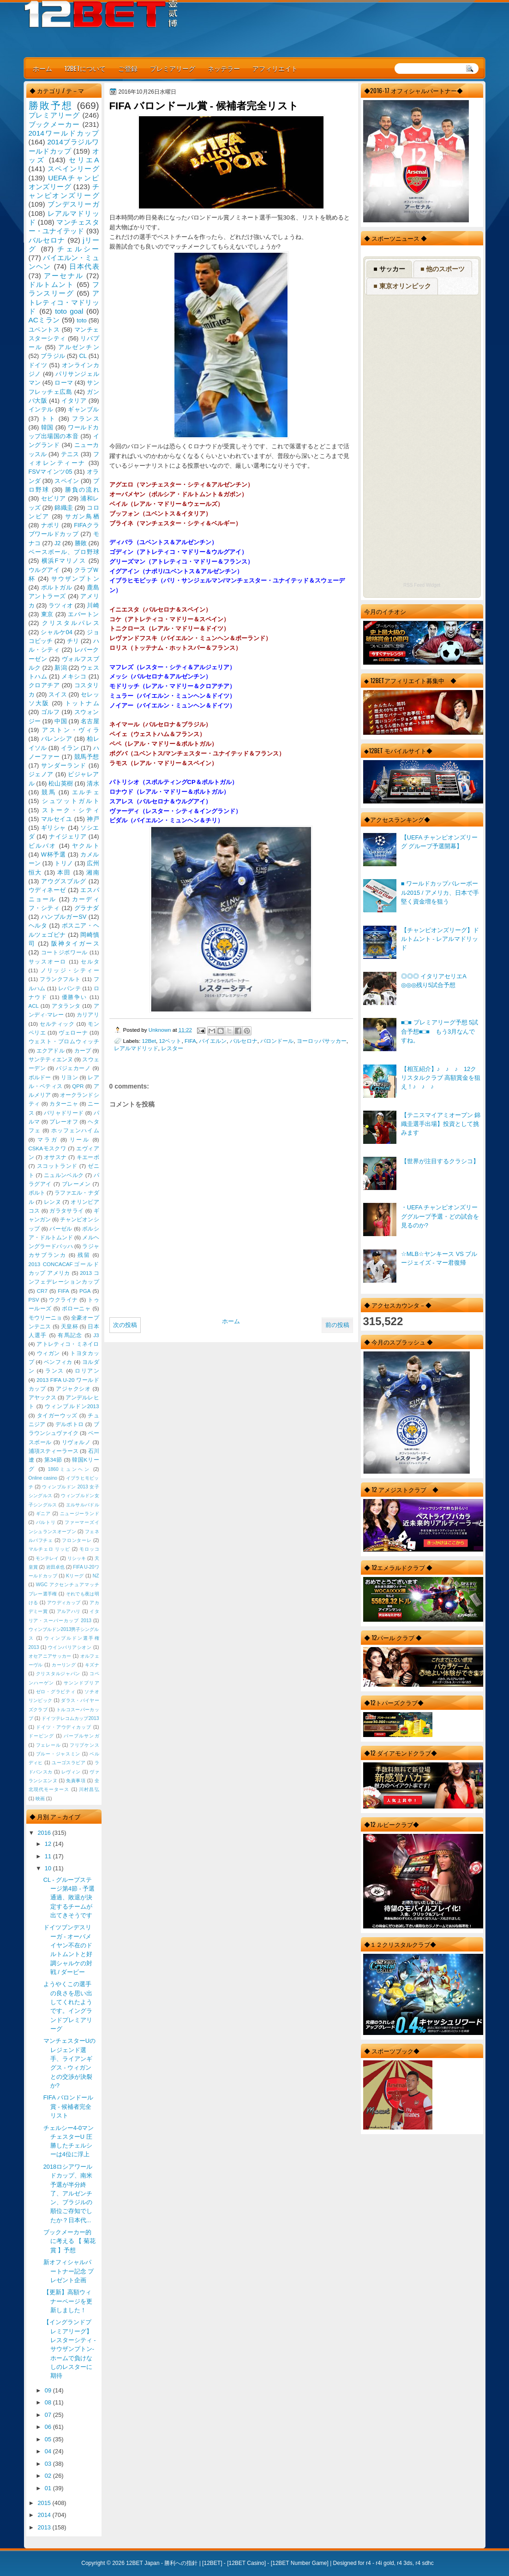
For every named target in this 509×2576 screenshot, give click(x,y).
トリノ (63, 863)
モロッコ (89, 1549)
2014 (44, 2514)
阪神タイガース (75, 943)
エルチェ (85, 792)
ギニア (43, 1513)
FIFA (190, 1041)
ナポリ (50, 525)
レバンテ (69, 988)
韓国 (47, 427)
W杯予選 (53, 854)
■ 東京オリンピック (402, 286)
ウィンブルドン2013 (72, 1406)
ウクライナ (63, 1300)
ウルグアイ (44, 569)
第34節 (53, 1460)
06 (49, 2426)
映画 (40, 1798)
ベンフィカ (58, 1362)
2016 (44, 1832)
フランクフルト (60, 979)
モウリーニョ (45, 1318)
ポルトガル (56, 587)
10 (49, 1868)
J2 (57, 543)
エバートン (83, 614)
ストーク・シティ (70, 810)
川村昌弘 (89, 1789)
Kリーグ (75, 1575)
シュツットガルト (70, 800)
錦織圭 (63, 507)
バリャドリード (64, 1113)
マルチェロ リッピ (49, 1549)
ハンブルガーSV (64, 916)
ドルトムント (51, 284)
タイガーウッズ (57, 1415)
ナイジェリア (67, 836)
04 (49, 2451)
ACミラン (44, 320)
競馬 (49, 792)
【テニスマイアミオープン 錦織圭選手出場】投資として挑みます (441, 1124)
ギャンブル (83, 409)
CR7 (42, 1291)
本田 (64, 872)
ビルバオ (42, 845)
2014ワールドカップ (64, 133)
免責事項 (75, 1780)
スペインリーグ (73, 169)
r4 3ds (404, 2563)
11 (49, 1856)
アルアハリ (69, 1611)
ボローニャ (76, 1308)
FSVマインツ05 (50, 471)
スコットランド (57, 1166)
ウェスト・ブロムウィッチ (64, 1041)
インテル (41, 409)
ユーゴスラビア (68, 1762)
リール (80, 1139)
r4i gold (385, 2563)
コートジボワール (64, 952)
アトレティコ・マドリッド (64, 302)
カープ (82, 1050)
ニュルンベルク (64, 1175)
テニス (70, 454)
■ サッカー (389, 269)
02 (49, 2475)
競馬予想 (86, 756)
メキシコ (73, 676)
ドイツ (38, 365)
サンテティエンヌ (51, 1059)
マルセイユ (56, 818)
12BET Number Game (299, 2563)
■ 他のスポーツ (442, 269)
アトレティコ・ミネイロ (67, 1344)
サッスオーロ (48, 961)
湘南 (92, 872)
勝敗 (81, 543)
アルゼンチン (78, 347)
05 (49, 2439)
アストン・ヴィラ (70, 729)
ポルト (37, 1193)
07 (49, 2414)
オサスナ (55, 1157)
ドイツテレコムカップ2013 (70, 1718)
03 (49, 2463)
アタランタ (66, 1006)
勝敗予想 (51, 105)
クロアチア (44, 685)
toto (81, 320)
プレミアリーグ (172, 68)
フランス (85, 418)
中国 (60, 721)
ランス (54, 1371)
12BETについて (85, 68)
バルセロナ (243, 1041)
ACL (34, 1006)
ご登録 (128, 68)
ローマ (63, 382)
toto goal (69, 311)
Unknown (161, 1030)
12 (49, 1843)
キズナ (92, 1664)
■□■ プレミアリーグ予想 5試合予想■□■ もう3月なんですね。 (440, 1031)
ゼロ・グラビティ (56, 1691)
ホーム (42, 68)
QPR (78, 1086)
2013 (44, 2527)
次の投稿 (125, 1324)
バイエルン (213, 1041)
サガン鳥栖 (82, 516)
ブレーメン (76, 1184)
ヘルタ (38, 925)
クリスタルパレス (70, 622)
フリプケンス (84, 1745)
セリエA (84, 160)
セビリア (53, 498)
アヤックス (42, 1397)
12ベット (170, 1041)
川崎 (93, 605)
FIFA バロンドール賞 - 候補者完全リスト (68, 2106)
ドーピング (41, 1735)
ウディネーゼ (47, 889)
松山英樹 (60, 783)
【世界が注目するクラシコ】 (440, 1161)
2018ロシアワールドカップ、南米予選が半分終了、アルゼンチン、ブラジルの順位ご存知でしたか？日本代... (68, 2193)
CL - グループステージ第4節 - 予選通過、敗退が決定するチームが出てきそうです (70, 1897)
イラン (70, 747)
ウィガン (48, 1353)
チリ (73, 640)
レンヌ (52, 1202)
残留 (84, 1255)
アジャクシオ (73, 1389)
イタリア (73, 400)
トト (49, 418)
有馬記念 (70, 1335)
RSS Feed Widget (421, 585)
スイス (57, 694)
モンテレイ (47, 1558)
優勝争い (74, 997)
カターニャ (63, 1104)
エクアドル (50, 1050)
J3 (96, 1335)
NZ (96, 1575)
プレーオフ (63, 1121)
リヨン (69, 1077)
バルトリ (46, 1522)
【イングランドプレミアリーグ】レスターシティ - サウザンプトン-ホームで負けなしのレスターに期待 (69, 2349)
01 (49, 2488)
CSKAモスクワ (47, 1148)
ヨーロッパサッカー (322, 1041)
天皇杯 (69, 1326)
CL (82, 355)
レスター (172, 1048)
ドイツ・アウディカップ (63, 1727)
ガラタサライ (66, 1211)
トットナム (82, 703)
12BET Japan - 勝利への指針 (162, 2563)
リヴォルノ (76, 1442)
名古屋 (90, 721)
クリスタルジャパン (58, 1673)
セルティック (57, 1024)
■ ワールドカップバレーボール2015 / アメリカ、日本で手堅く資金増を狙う (440, 892)
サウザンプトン (75, 578)
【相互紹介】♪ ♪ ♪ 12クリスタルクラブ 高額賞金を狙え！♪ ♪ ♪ (441, 1077)
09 (49, 2390)
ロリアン (87, 1371)
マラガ (47, 1139)
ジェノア (41, 774)
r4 (368, 2563)
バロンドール (276, 1041)
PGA (84, 1291)
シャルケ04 (56, 632)
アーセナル (63, 276)
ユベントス (44, 329)
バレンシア (56, 738)
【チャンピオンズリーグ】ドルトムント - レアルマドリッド (440, 939)
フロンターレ (76, 1540)
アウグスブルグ (63, 881)
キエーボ (88, 1157)
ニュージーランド (79, 1513)
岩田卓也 (55, 1567)
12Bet (149, 1041)
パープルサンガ (81, 1735)
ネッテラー (224, 68)
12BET (212, 2563)
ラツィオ (60, 605)
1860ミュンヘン (69, 1469)
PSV (34, 1300)
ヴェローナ (73, 1032)
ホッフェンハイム (75, 1130)
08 (49, 2402)
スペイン (66, 480)
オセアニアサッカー (50, 1656)
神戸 (93, 818)
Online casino (43, 1478)
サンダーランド (63, 765)
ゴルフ (50, 711)
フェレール (48, 1745)
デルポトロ (69, 1424)
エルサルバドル (82, 1504)
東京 (47, 614)
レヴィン (71, 1771)
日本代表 (84, 266)
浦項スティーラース (53, 1451)
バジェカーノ (73, 1068)
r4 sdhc (424, 2563)
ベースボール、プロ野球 (64, 551)
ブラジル (53, 355)
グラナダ (86, 907)
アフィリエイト (275, 68)
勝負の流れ (82, 489)
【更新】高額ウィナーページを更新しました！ (67, 2301)
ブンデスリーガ (73, 204)
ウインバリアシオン (70, 1647)
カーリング (64, 1664)
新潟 (60, 667)
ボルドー (40, 1077)
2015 (44, 2502)
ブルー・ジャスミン (58, 1753)
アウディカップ (64, 1602)
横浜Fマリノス (64, 560)
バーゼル (60, 1228)
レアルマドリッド (136, 1048)
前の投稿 (337, 1324)
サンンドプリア (81, 1682)
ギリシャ (53, 827)
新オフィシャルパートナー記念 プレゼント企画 (68, 2271)
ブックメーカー (54, 124)
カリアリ (88, 1014)
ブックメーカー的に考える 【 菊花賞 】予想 (69, 2241)
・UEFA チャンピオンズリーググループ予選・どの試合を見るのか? (440, 1216)
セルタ (90, 961)
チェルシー (78, 249)
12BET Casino (246, 2563)
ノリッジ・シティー (70, 970)
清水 (93, 783)
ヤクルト (85, 845)
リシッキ (76, 1558)
